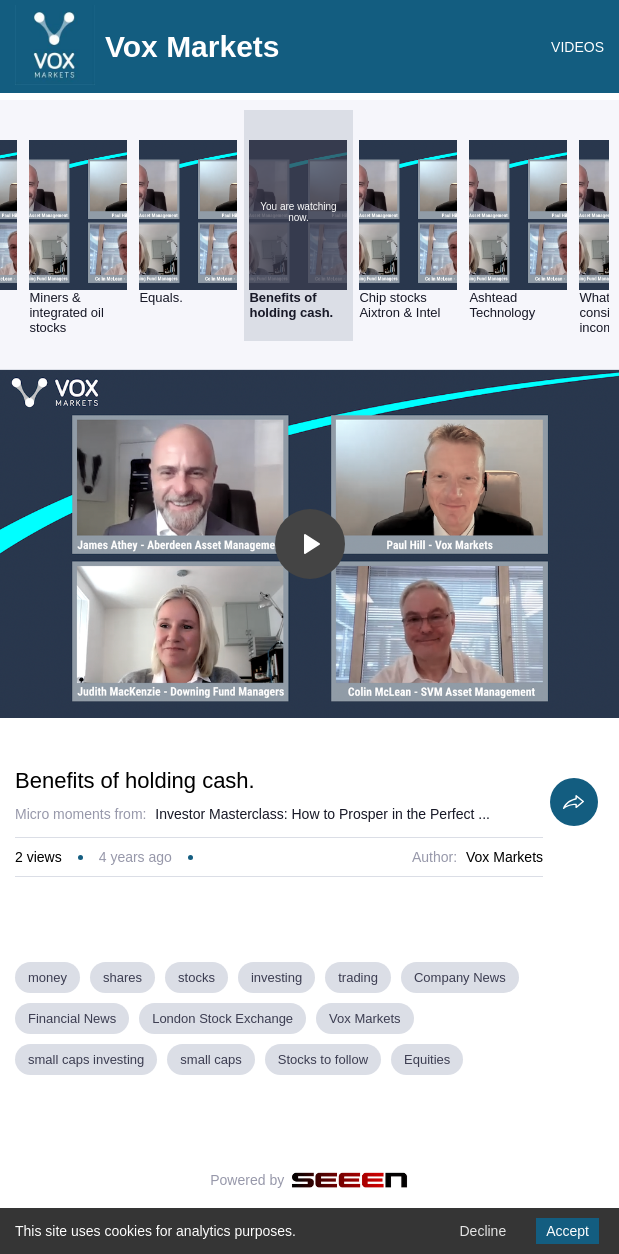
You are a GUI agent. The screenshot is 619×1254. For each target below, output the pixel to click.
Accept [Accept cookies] (567, 1231)
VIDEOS (577, 47)
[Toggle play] (310, 544)
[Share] (574, 802)
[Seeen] (349, 1180)
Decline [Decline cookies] (482, 1231)
